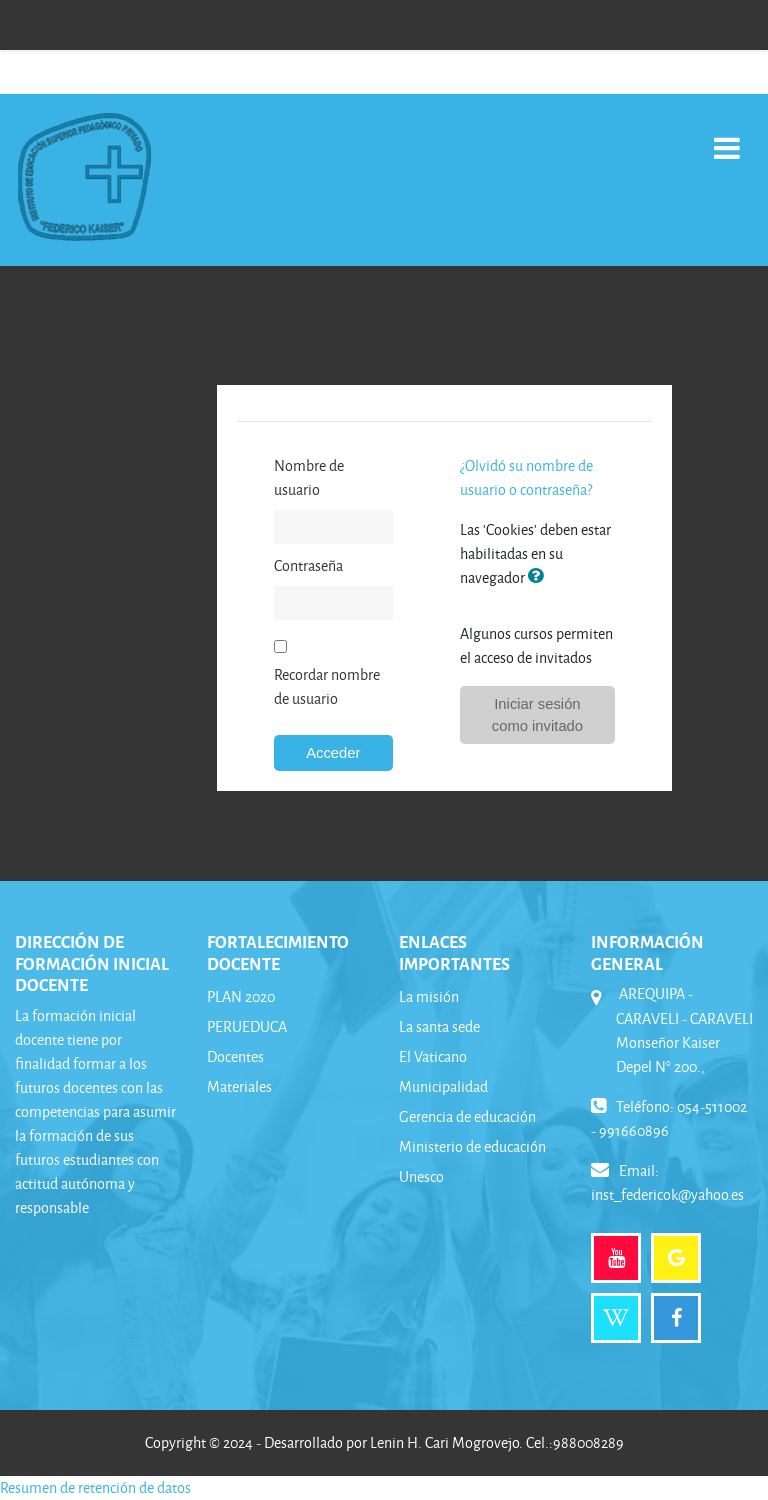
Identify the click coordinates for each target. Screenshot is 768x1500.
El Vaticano (433, 1056)
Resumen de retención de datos (95, 1487)
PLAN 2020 (241, 996)
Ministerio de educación (472, 1146)
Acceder (333, 753)
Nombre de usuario (309, 477)
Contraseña (308, 565)
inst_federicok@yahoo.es (667, 1194)
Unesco (421, 1176)
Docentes (235, 1056)
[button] (540, 577)
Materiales (239, 1086)
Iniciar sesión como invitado (537, 715)
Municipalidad (443, 1086)
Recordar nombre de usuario (327, 686)
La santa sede (439, 1026)
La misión (429, 996)
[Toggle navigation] (727, 137)
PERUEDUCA (247, 1026)
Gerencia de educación (467, 1116)
